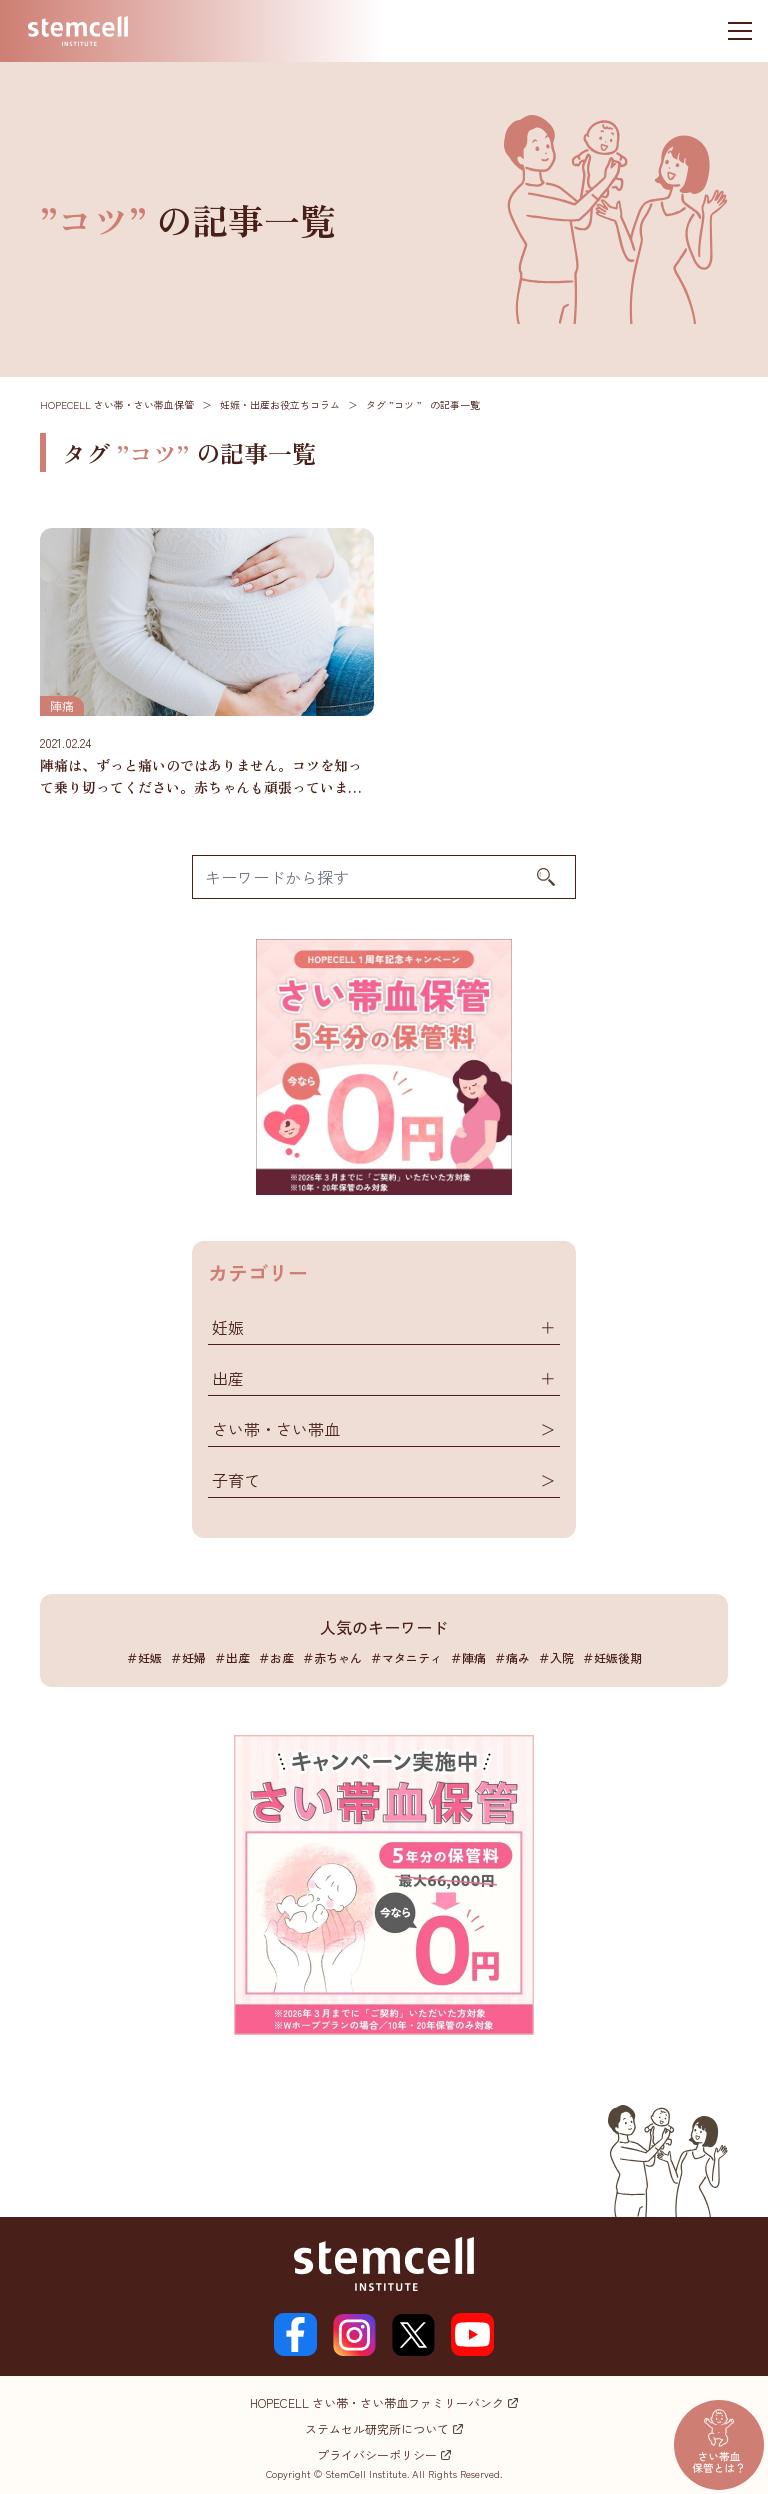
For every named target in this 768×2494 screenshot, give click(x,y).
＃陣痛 (468, 1657)
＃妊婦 (188, 1657)
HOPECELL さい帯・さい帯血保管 (117, 404)
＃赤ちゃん (332, 1657)
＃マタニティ (406, 1657)
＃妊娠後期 (612, 1657)
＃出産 (232, 1657)
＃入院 (556, 1657)
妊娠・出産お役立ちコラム (280, 404)
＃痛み (512, 1657)
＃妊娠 (144, 1657)
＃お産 (276, 1657)
